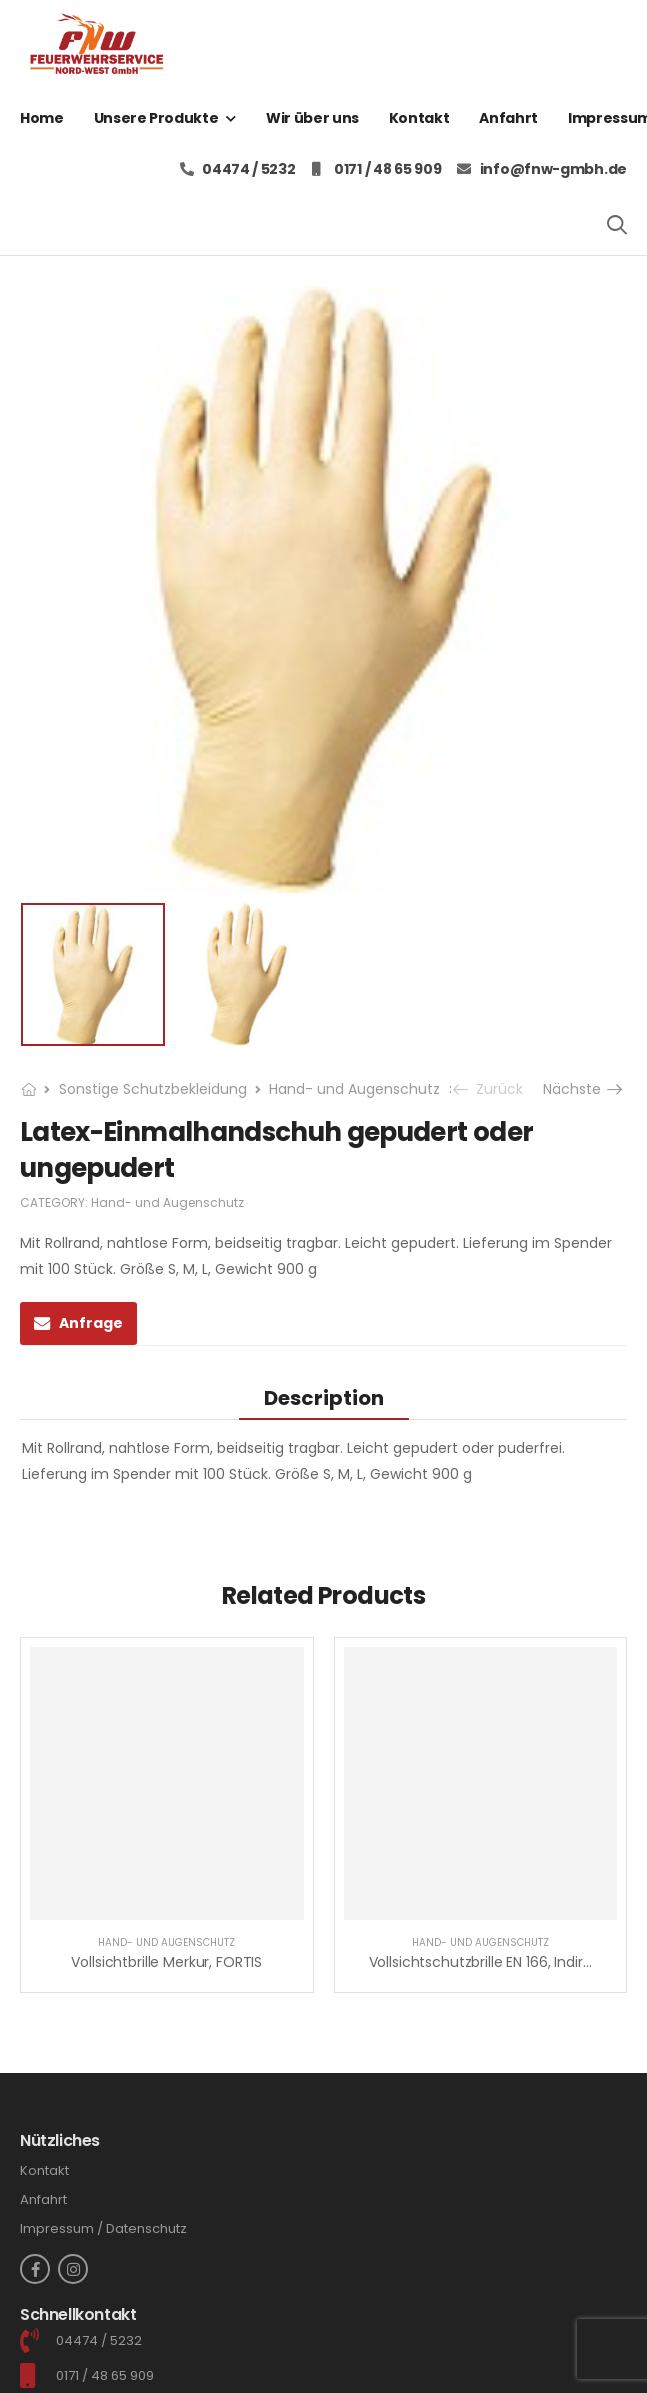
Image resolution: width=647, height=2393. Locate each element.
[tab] (324, 1397)
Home (42, 118)
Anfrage (91, 1323)
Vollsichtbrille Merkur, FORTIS (166, 1962)
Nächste (584, 1089)
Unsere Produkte (156, 118)
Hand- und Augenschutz (354, 1089)
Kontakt (419, 118)
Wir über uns (312, 118)
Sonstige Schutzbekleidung (153, 1089)
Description (324, 1398)
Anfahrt (508, 118)
